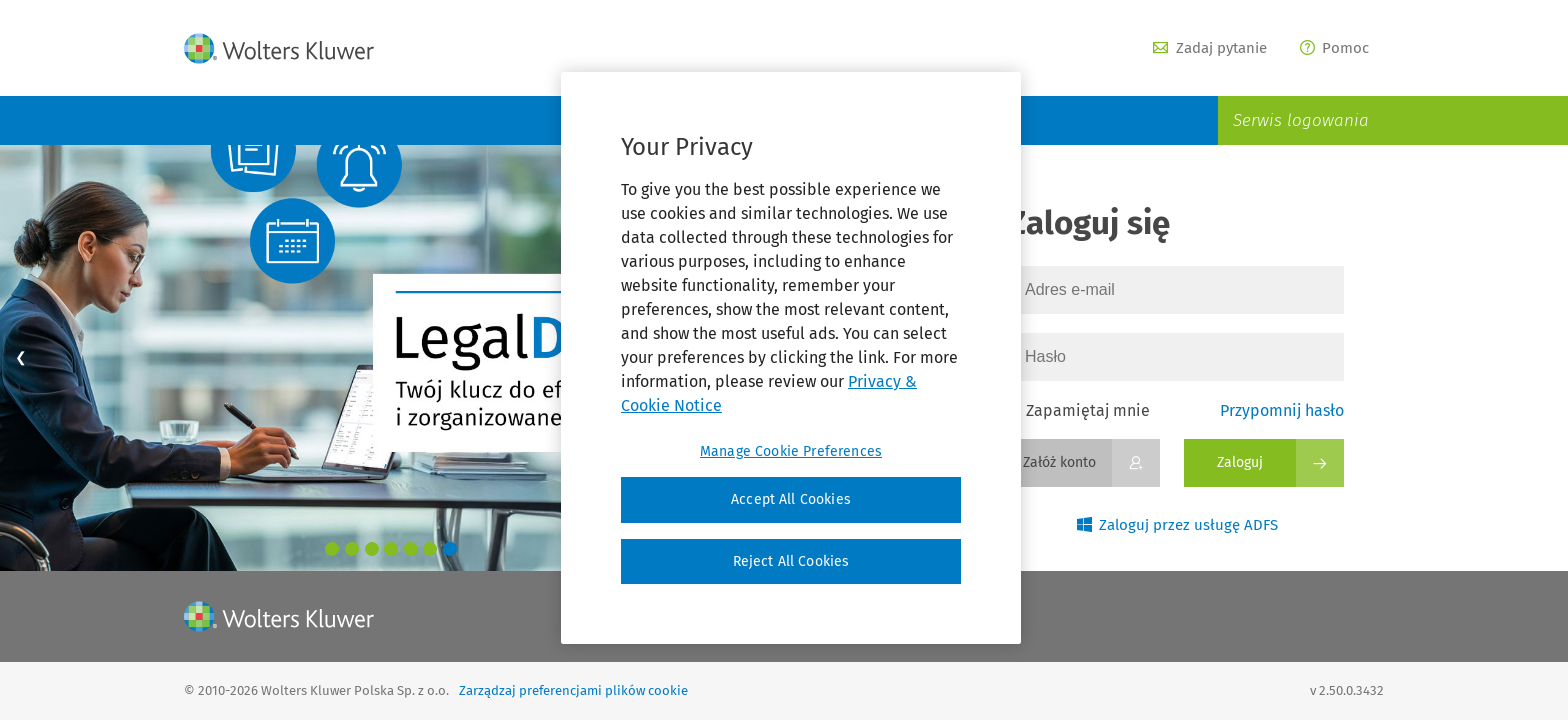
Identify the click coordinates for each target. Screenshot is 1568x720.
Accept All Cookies (791, 499)
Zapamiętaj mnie (1079, 410)
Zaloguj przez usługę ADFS (1178, 525)
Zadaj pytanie (1210, 48)
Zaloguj (1240, 462)
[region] (791, 358)
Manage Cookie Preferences (791, 451)
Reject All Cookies (791, 561)
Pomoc (1335, 48)
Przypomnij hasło (1282, 410)
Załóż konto (1059, 462)
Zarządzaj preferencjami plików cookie (573, 690)
